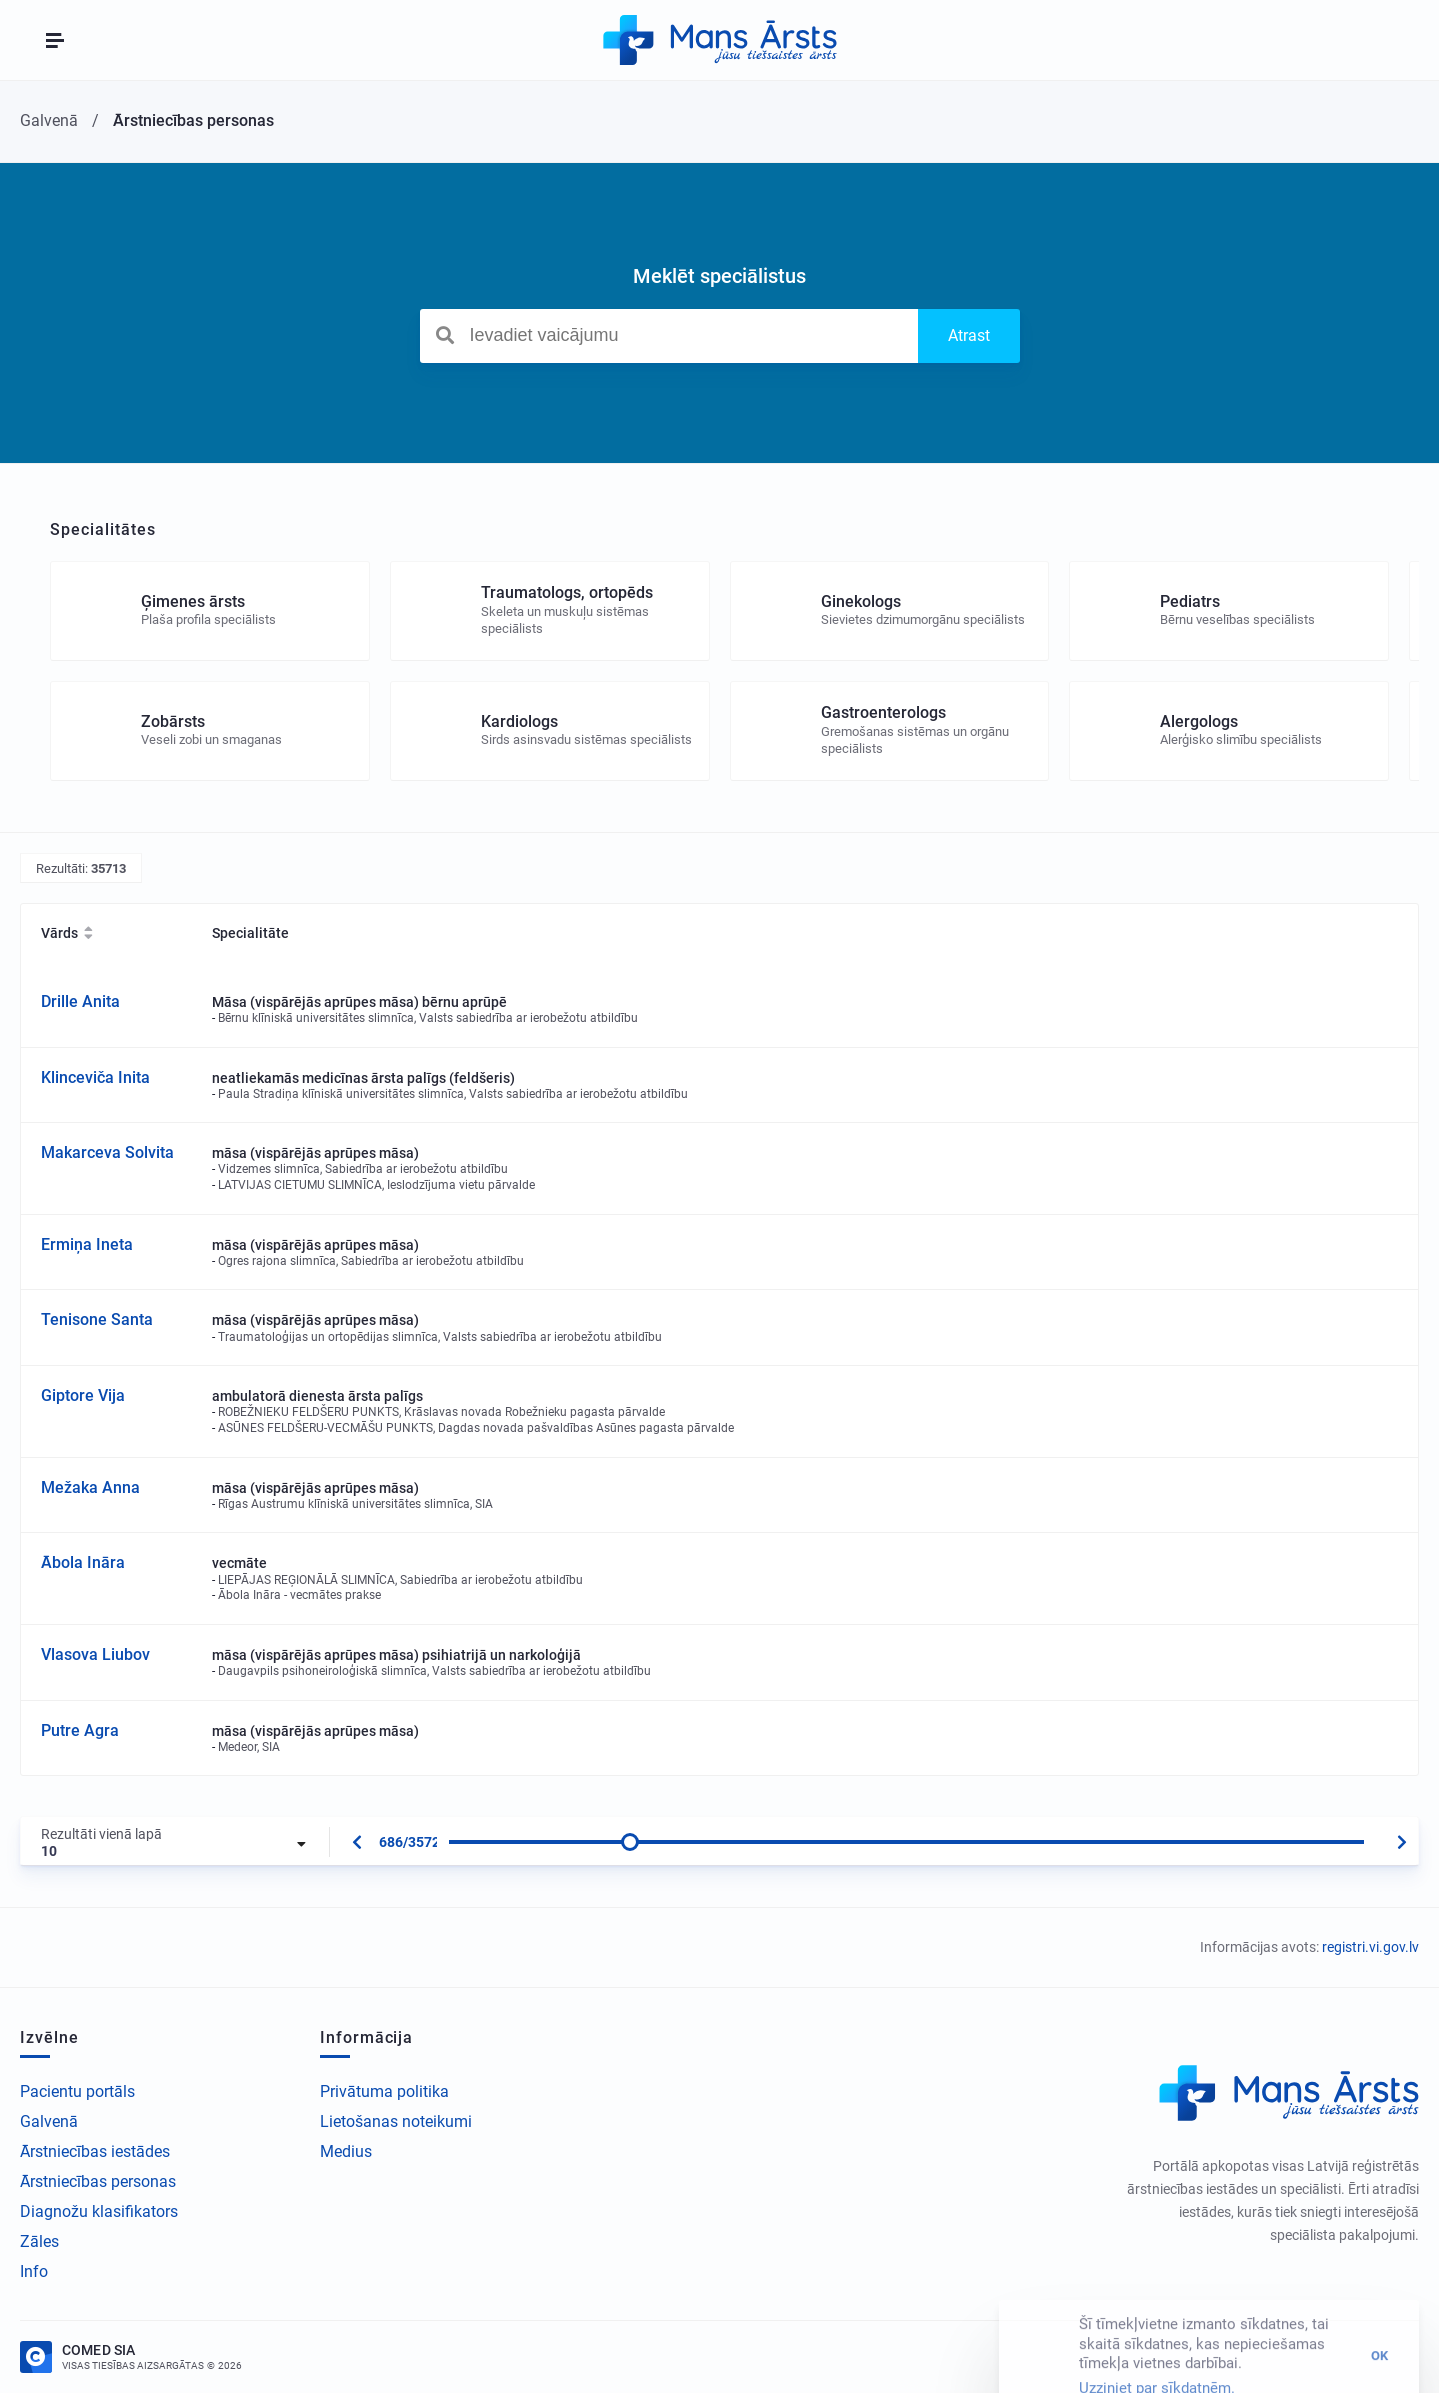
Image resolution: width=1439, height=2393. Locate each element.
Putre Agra (80, 1730)
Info (34, 2271)
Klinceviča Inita (95, 1077)
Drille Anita (80, 1001)
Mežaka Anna (90, 1487)
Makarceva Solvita (107, 1152)
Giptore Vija (83, 1395)
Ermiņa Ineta (87, 1244)
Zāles (39, 2241)
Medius (346, 2151)
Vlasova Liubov (95, 1654)
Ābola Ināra (83, 1562)
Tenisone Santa (97, 1319)
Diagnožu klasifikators (99, 2211)
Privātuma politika (384, 2091)
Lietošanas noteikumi (396, 2121)
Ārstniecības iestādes (95, 2151)
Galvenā (49, 2121)
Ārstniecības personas (98, 2181)
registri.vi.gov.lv (1370, 1947)
